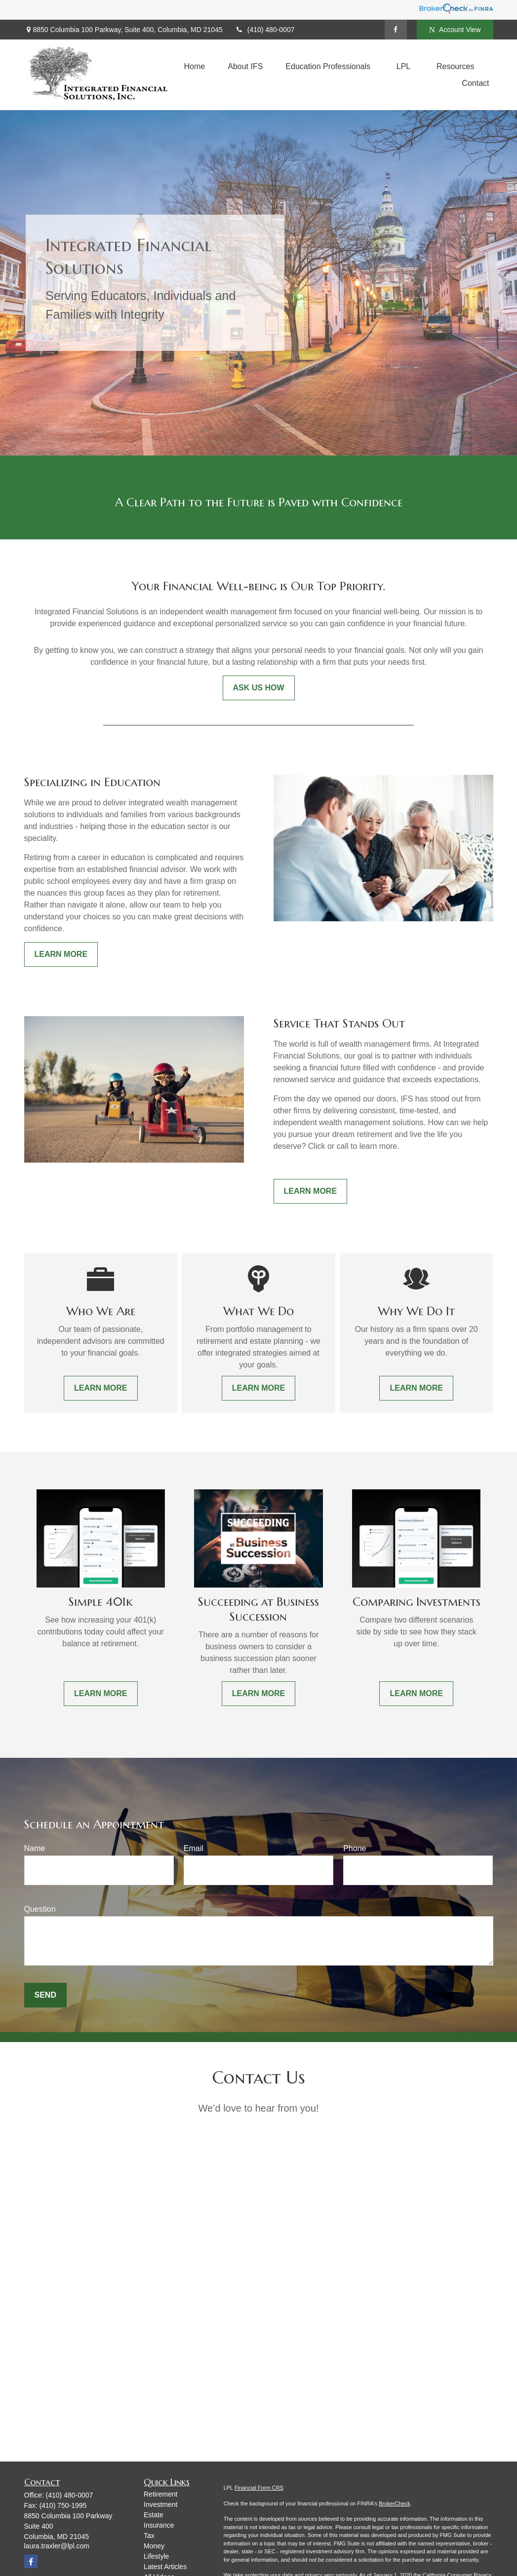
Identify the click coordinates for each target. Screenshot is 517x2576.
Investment (160, 2504)
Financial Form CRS (259, 2488)
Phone (354, 1848)
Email (193, 1848)
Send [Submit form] (45, 1995)
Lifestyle (156, 2556)
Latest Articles (165, 2567)
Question (40, 1909)
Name (34, 1848)
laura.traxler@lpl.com (56, 2546)
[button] (194, 66)
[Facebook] (396, 29)
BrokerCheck (394, 2503)
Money (154, 2546)
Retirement (160, 2494)
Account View (455, 30)
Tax (149, 2535)
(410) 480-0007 (265, 30)
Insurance (159, 2525)
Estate (153, 2515)
